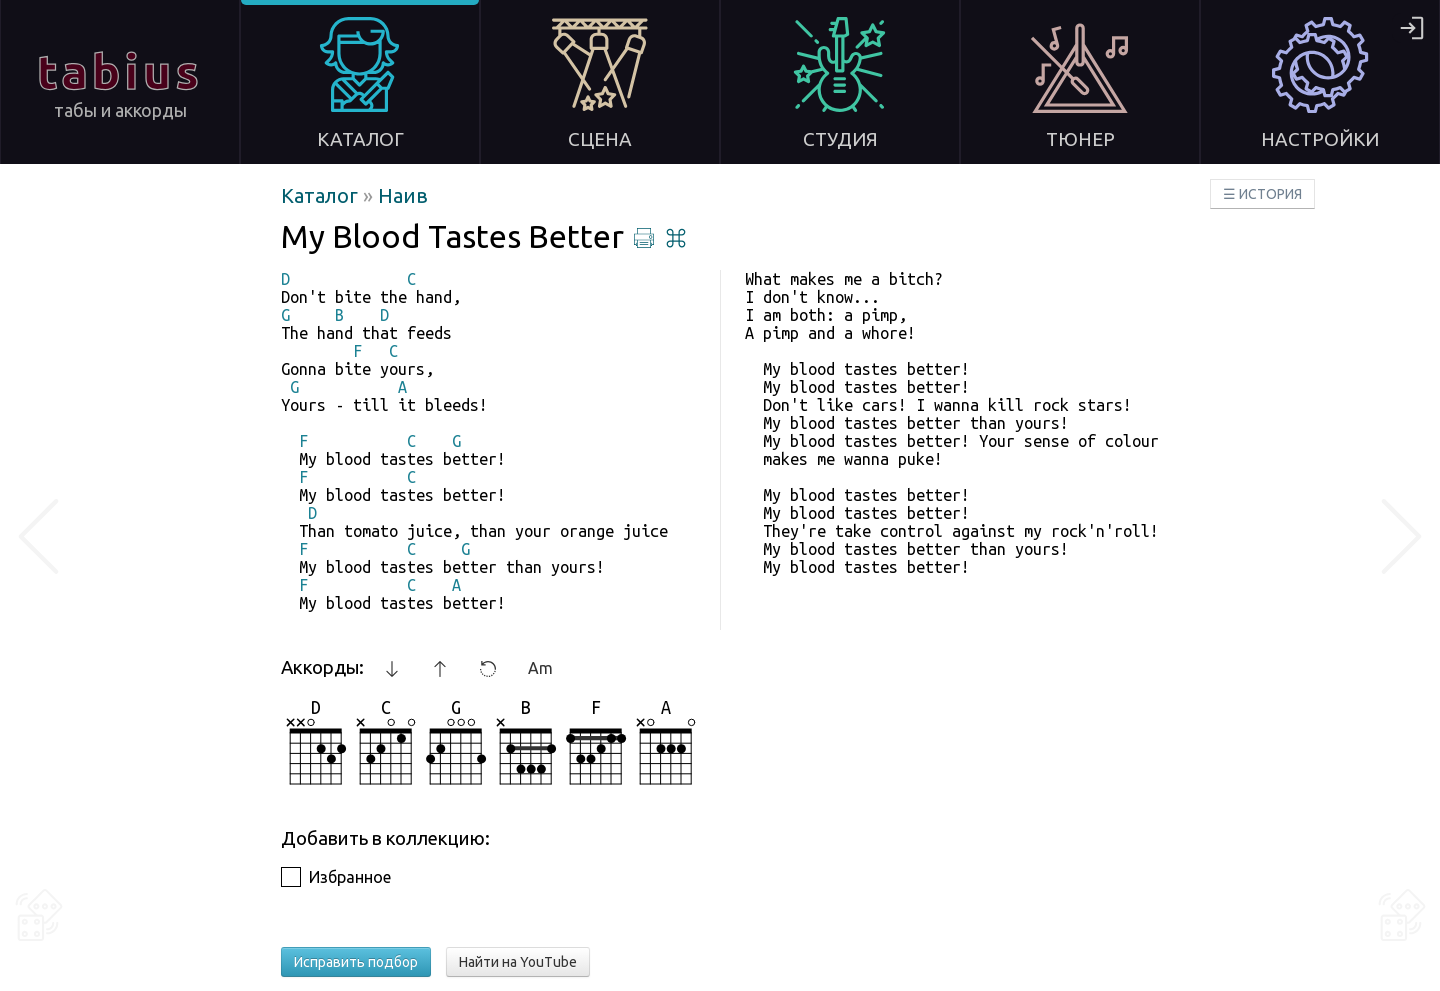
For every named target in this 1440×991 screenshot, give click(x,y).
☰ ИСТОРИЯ (1262, 194)
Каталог (322, 195)
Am (540, 668)
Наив (403, 195)
